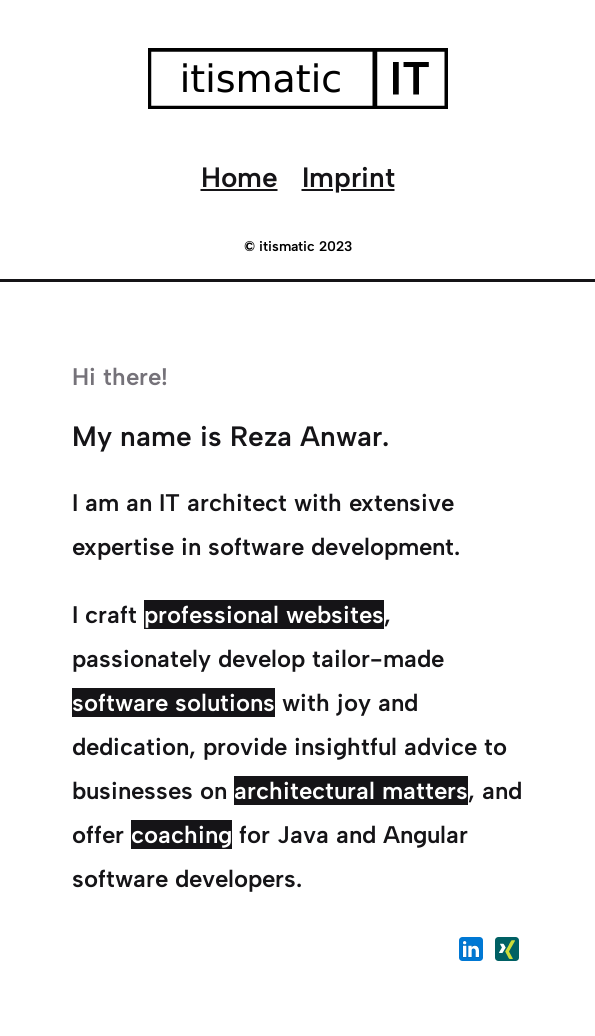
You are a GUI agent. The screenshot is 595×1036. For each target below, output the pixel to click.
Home (239, 177)
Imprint (348, 177)
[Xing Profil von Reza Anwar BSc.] (507, 952)
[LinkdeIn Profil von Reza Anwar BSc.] (471, 952)
